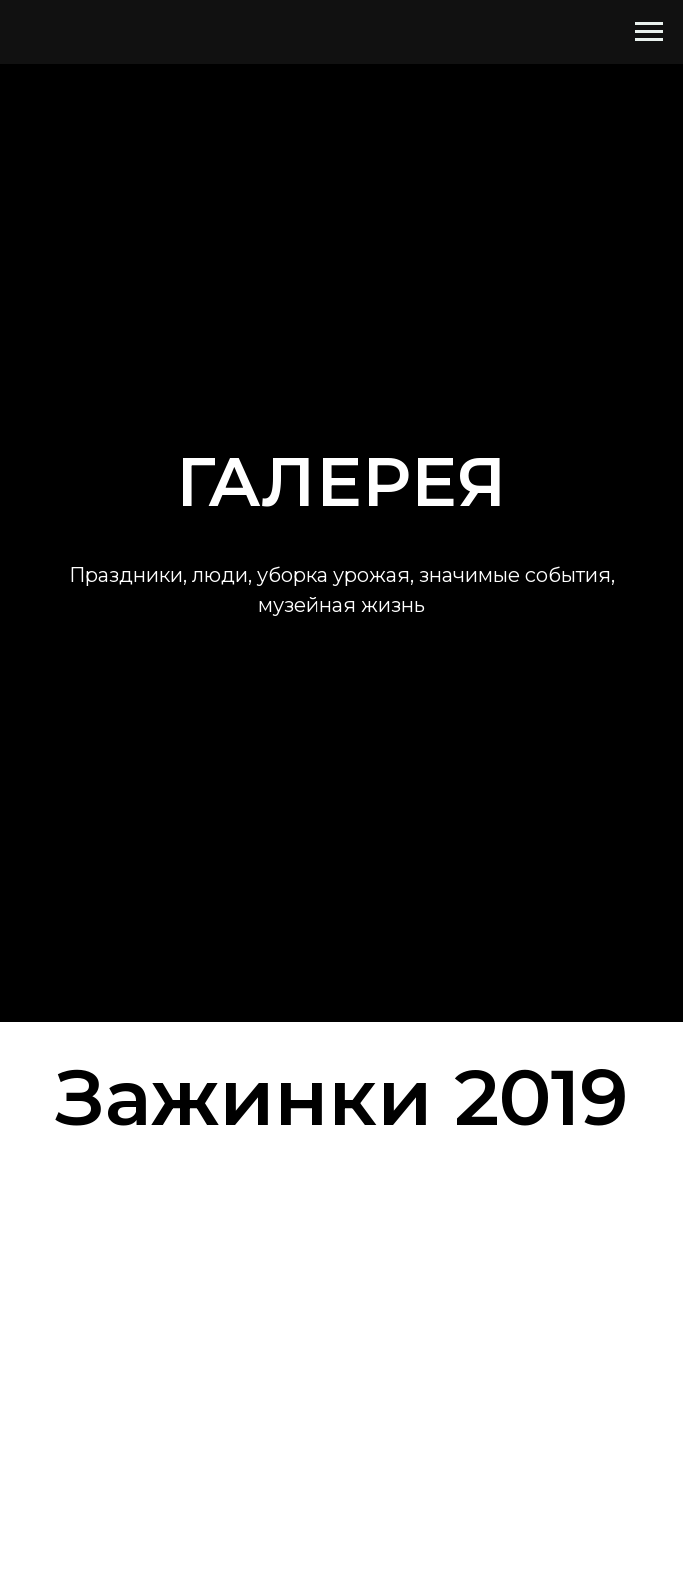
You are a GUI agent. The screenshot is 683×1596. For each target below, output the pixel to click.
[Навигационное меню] (649, 32)
